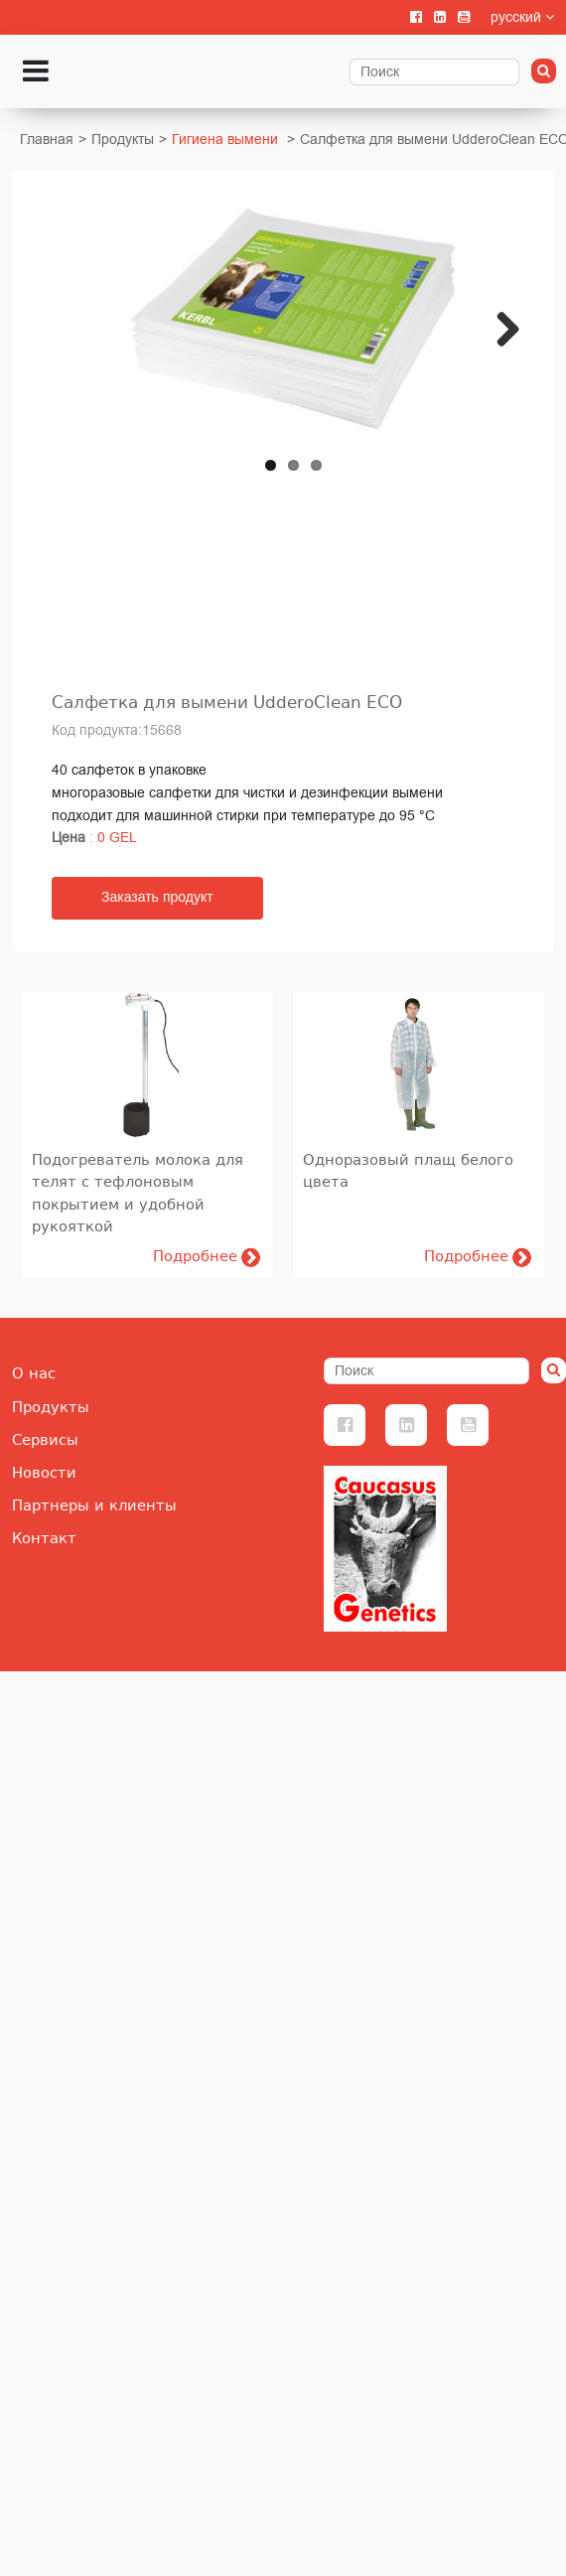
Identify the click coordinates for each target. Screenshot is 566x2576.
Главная (46, 139)
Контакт (44, 1538)
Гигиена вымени (225, 139)
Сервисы (45, 1440)
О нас (34, 1373)
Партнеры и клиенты (94, 1505)
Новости (44, 1473)
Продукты (122, 139)
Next (506, 365)
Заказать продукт (157, 898)
